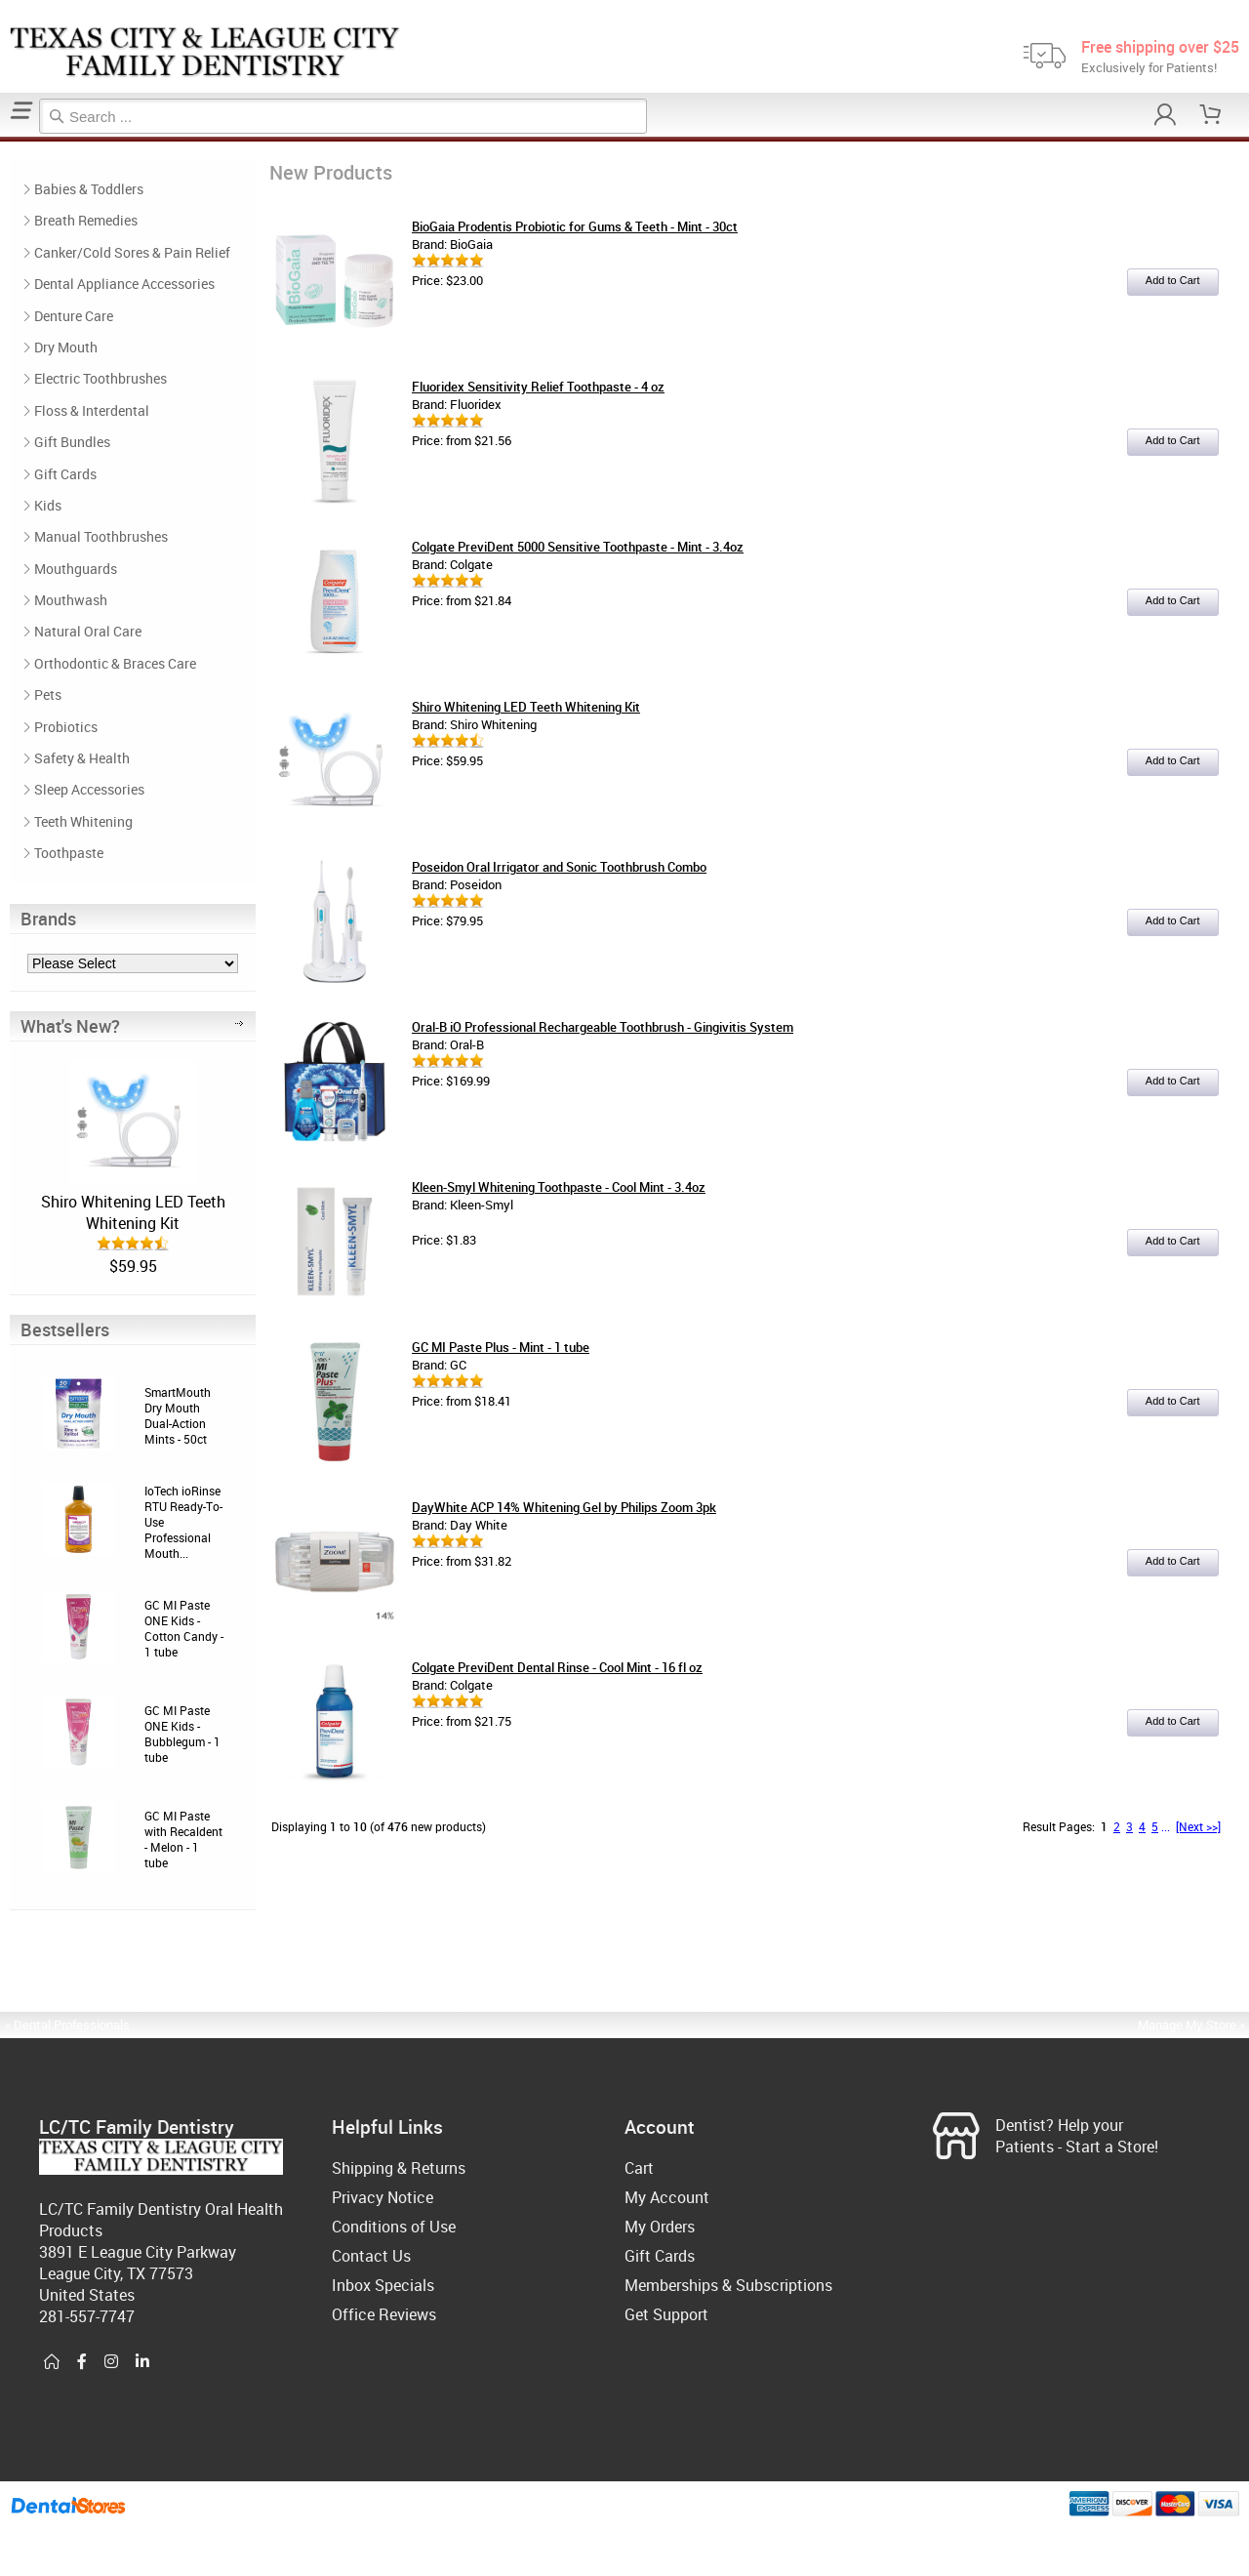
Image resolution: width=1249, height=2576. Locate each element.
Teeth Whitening (83, 821)
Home (3, 139)
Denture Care (73, 316)
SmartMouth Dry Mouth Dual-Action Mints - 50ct (177, 1415)
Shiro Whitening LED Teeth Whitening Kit (133, 1212)
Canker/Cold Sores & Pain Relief (132, 252)
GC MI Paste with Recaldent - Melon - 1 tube (183, 1839)
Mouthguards (75, 568)
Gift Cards (65, 474)
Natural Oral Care (87, 631)
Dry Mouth (66, 347)
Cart (639, 2168)
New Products (9, 139)
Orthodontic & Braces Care (115, 663)
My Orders (659, 2226)
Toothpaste (68, 852)
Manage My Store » (1193, 2024)
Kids (47, 505)
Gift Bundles (72, 441)
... (1165, 1826)
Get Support (666, 2314)
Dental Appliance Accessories (124, 283)
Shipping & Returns (398, 2168)
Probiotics (66, 726)
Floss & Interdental (91, 410)
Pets (47, 694)
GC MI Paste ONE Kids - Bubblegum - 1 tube (182, 1733)
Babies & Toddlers (88, 189)
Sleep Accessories (89, 789)
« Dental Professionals (67, 2024)
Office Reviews (384, 2314)
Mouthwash (70, 600)
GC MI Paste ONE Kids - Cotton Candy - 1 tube (183, 1628)
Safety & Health (82, 758)
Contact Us (371, 2256)
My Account (666, 2197)
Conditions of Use (394, 2226)
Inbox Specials (383, 2285)
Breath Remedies (86, 220)
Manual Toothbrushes (101, 536)
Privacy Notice (382, 2197)
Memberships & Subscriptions (728, 2285)
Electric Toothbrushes (100, 378)
